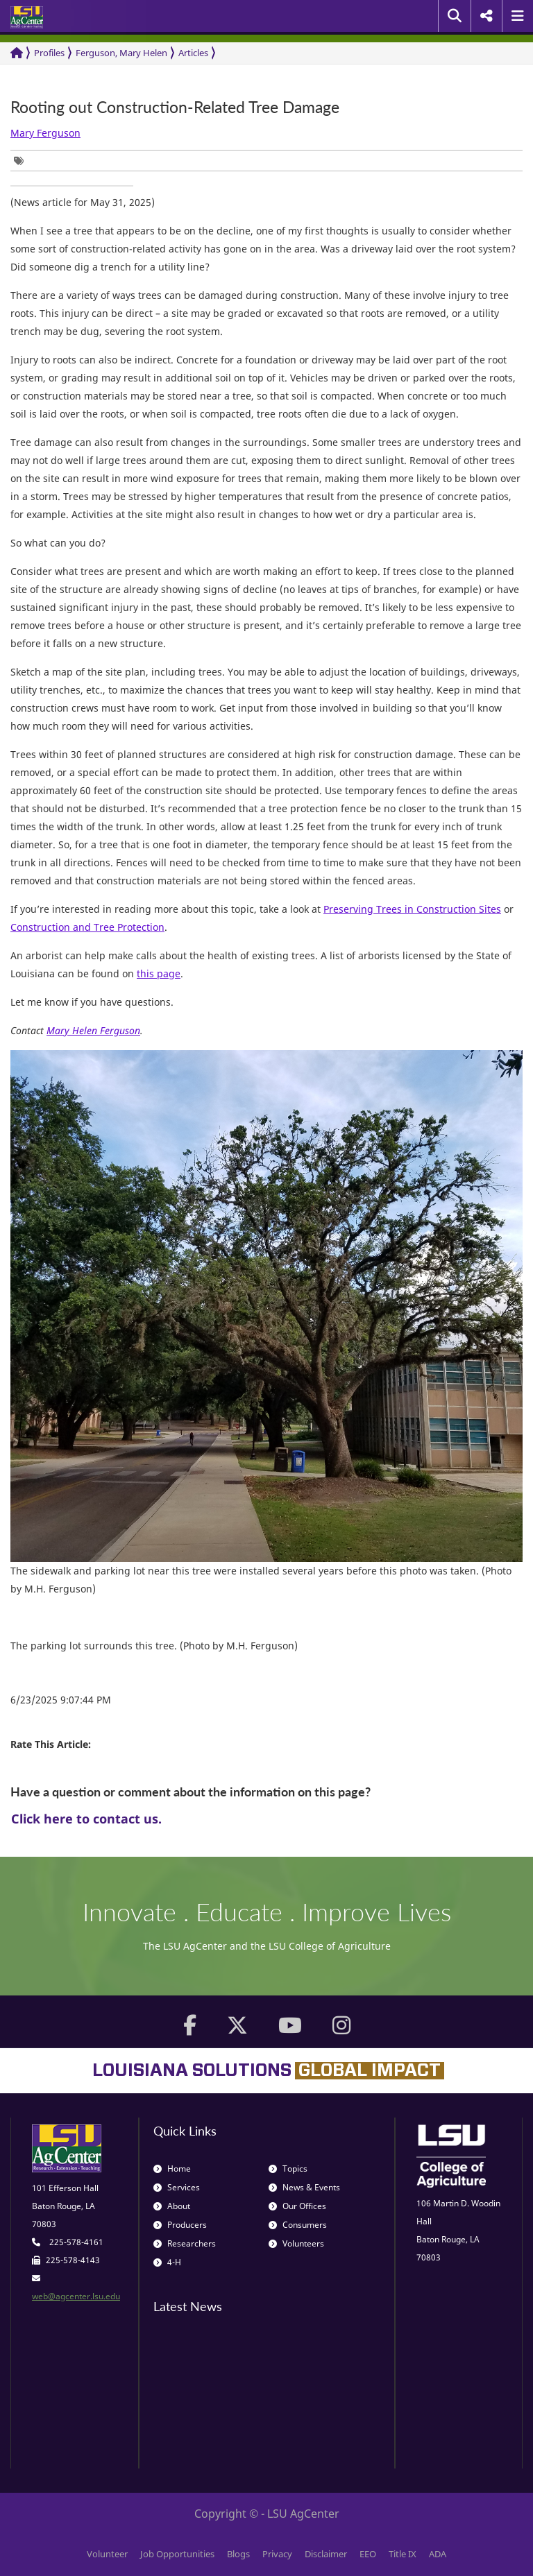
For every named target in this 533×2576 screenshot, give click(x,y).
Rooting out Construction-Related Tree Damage (174, 107)
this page (158, 973)
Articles (193, 52)
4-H (167, 2262)
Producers (180, 2225)
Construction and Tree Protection (87, 927)
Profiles (49, 52)
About (171, 2206)
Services (176, 2187)
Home (172, 2168)
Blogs (238, 2554)
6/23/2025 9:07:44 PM (60, 1699)
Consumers (298, 2225)
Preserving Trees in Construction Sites (412, 909)
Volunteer (107, 2554)
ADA (437, 2554)
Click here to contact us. (86, 1818)
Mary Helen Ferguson (93, 1030)
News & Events (304, 2187)
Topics (288, 2168)
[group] (22, 160)
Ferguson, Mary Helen (121, 52)
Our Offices (297, 2206)
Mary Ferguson (45, 132)
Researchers (184, 2243)
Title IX (402, 2554)
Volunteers (296, 2243)
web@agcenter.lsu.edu (76, 2296)
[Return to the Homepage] (16, 53)
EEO (367, 2554)
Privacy (277, 2554)
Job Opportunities (177, 2554)
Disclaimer (326, 2554)
